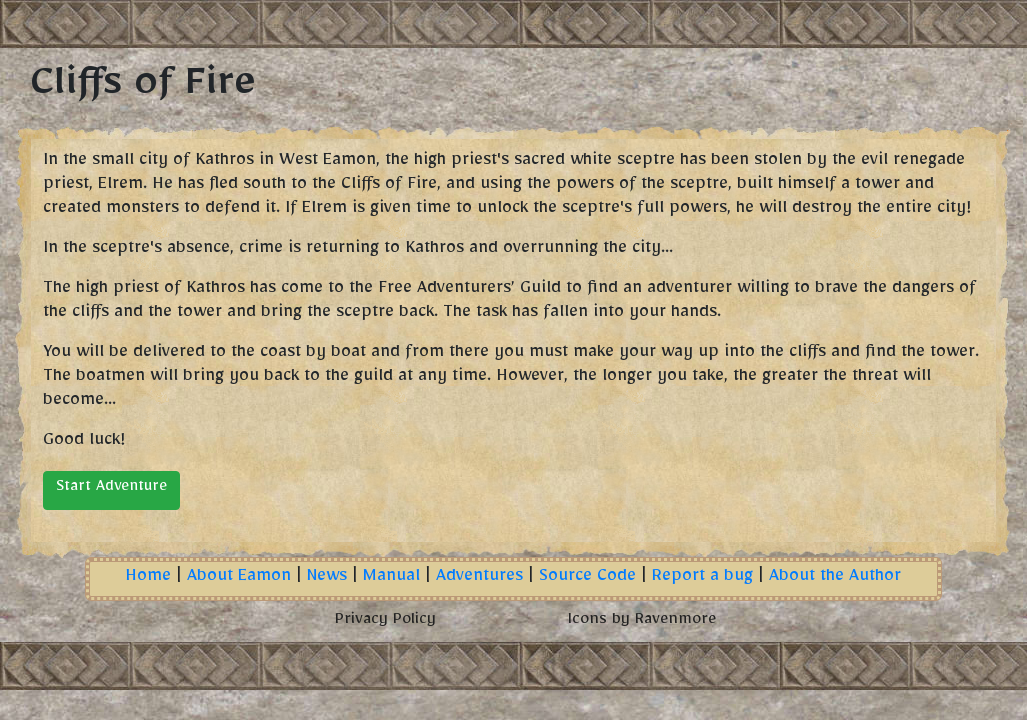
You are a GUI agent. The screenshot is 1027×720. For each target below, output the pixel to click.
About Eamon (239, 579)
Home (148, 579)
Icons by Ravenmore (642, 622)
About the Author (835, 579)
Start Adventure (111, 489)
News (327, 579)
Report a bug (702, 579)
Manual (391, 579)
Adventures (479, 579)
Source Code (587, 579)
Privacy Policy (385, 622)
